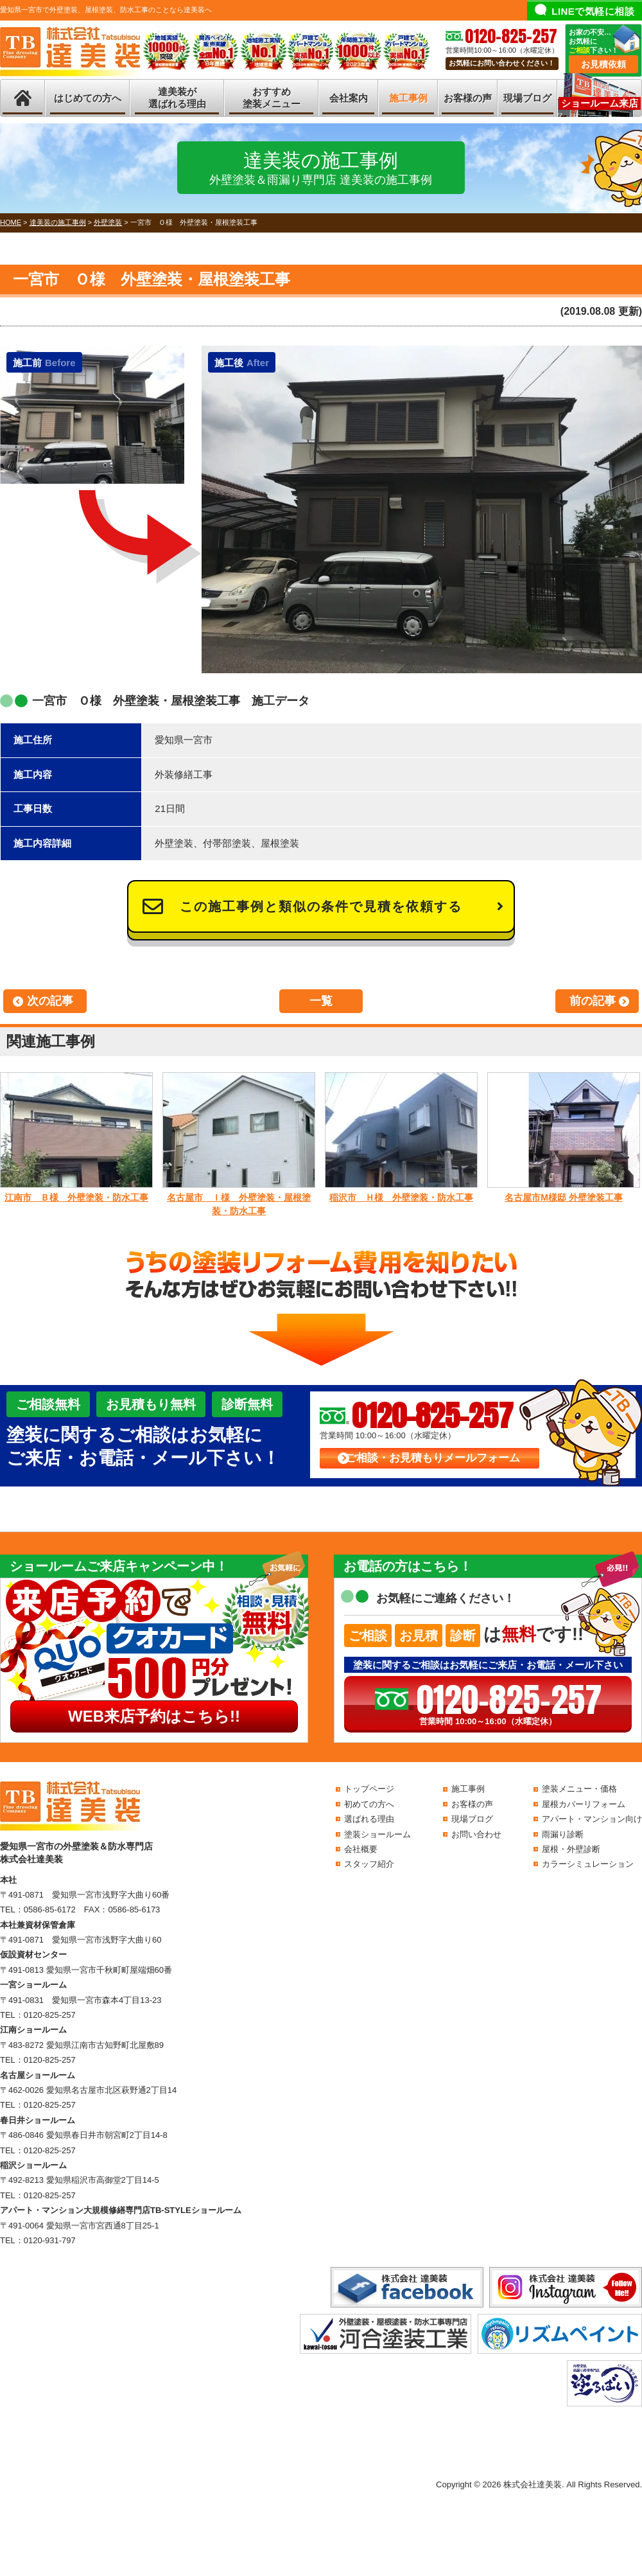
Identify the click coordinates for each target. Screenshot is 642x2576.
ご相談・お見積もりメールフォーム (432, 1458)
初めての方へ (369, 1804)
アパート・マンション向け (592, 1819)
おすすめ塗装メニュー (271, 98)
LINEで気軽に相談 (592, 11)
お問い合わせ (476, 1834)
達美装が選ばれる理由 (177, 98)
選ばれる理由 (369, 1819)
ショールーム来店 (599, 103)
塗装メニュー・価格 (579, 1789)
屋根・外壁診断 (571, 1849)
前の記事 (592, 1000)
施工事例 (408, 98)
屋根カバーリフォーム (583, 1804)
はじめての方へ (87, 98)
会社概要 (360, 1849)
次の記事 (50, 1000)
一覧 (321, 1000)
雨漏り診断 (563, 1834)
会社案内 (348, 98)
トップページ (369, 1789)
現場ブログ (527, 98)
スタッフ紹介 (369, 1864)
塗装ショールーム (377, 1834)
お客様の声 (468, 98)
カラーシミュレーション (588, 1864)
